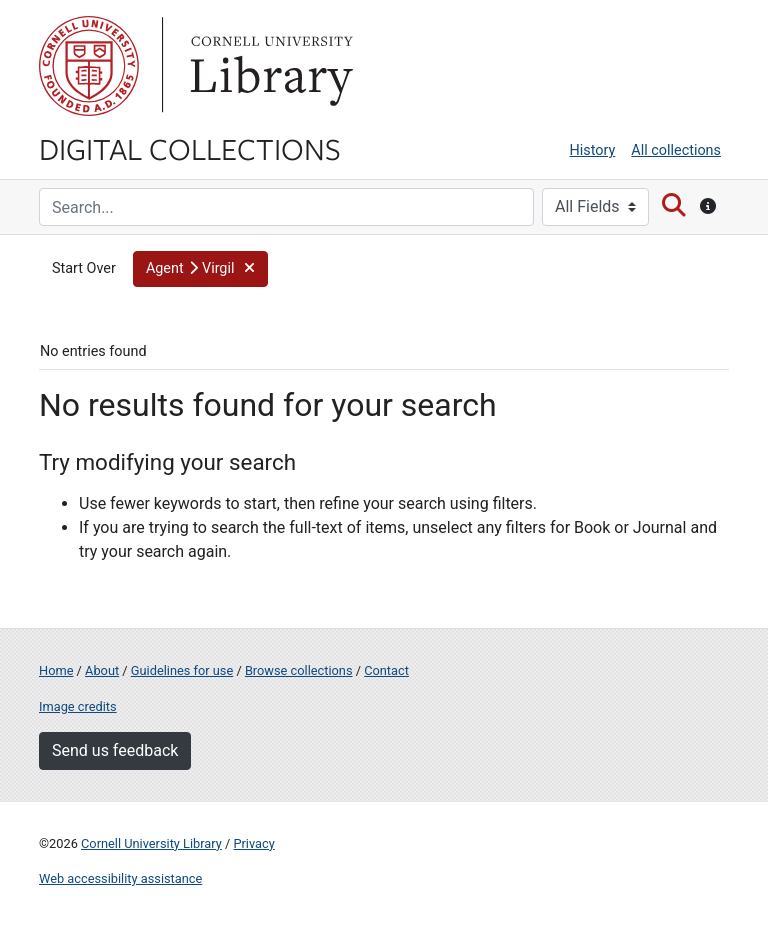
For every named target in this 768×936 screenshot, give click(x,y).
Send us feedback (115, 750)
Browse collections (299, 670)
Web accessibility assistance (120, 878)
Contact (386, 670)
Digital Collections (190, 148)
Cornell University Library (151, 843)
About (102, 670)
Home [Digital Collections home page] (56, 670)
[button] (200, 269)
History (593, 150)
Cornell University (89, 66)
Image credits (78, 706)
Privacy (253, 843)
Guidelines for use (182, 670)
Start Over (84, 268)
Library (269, 66)
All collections (676, 150)
